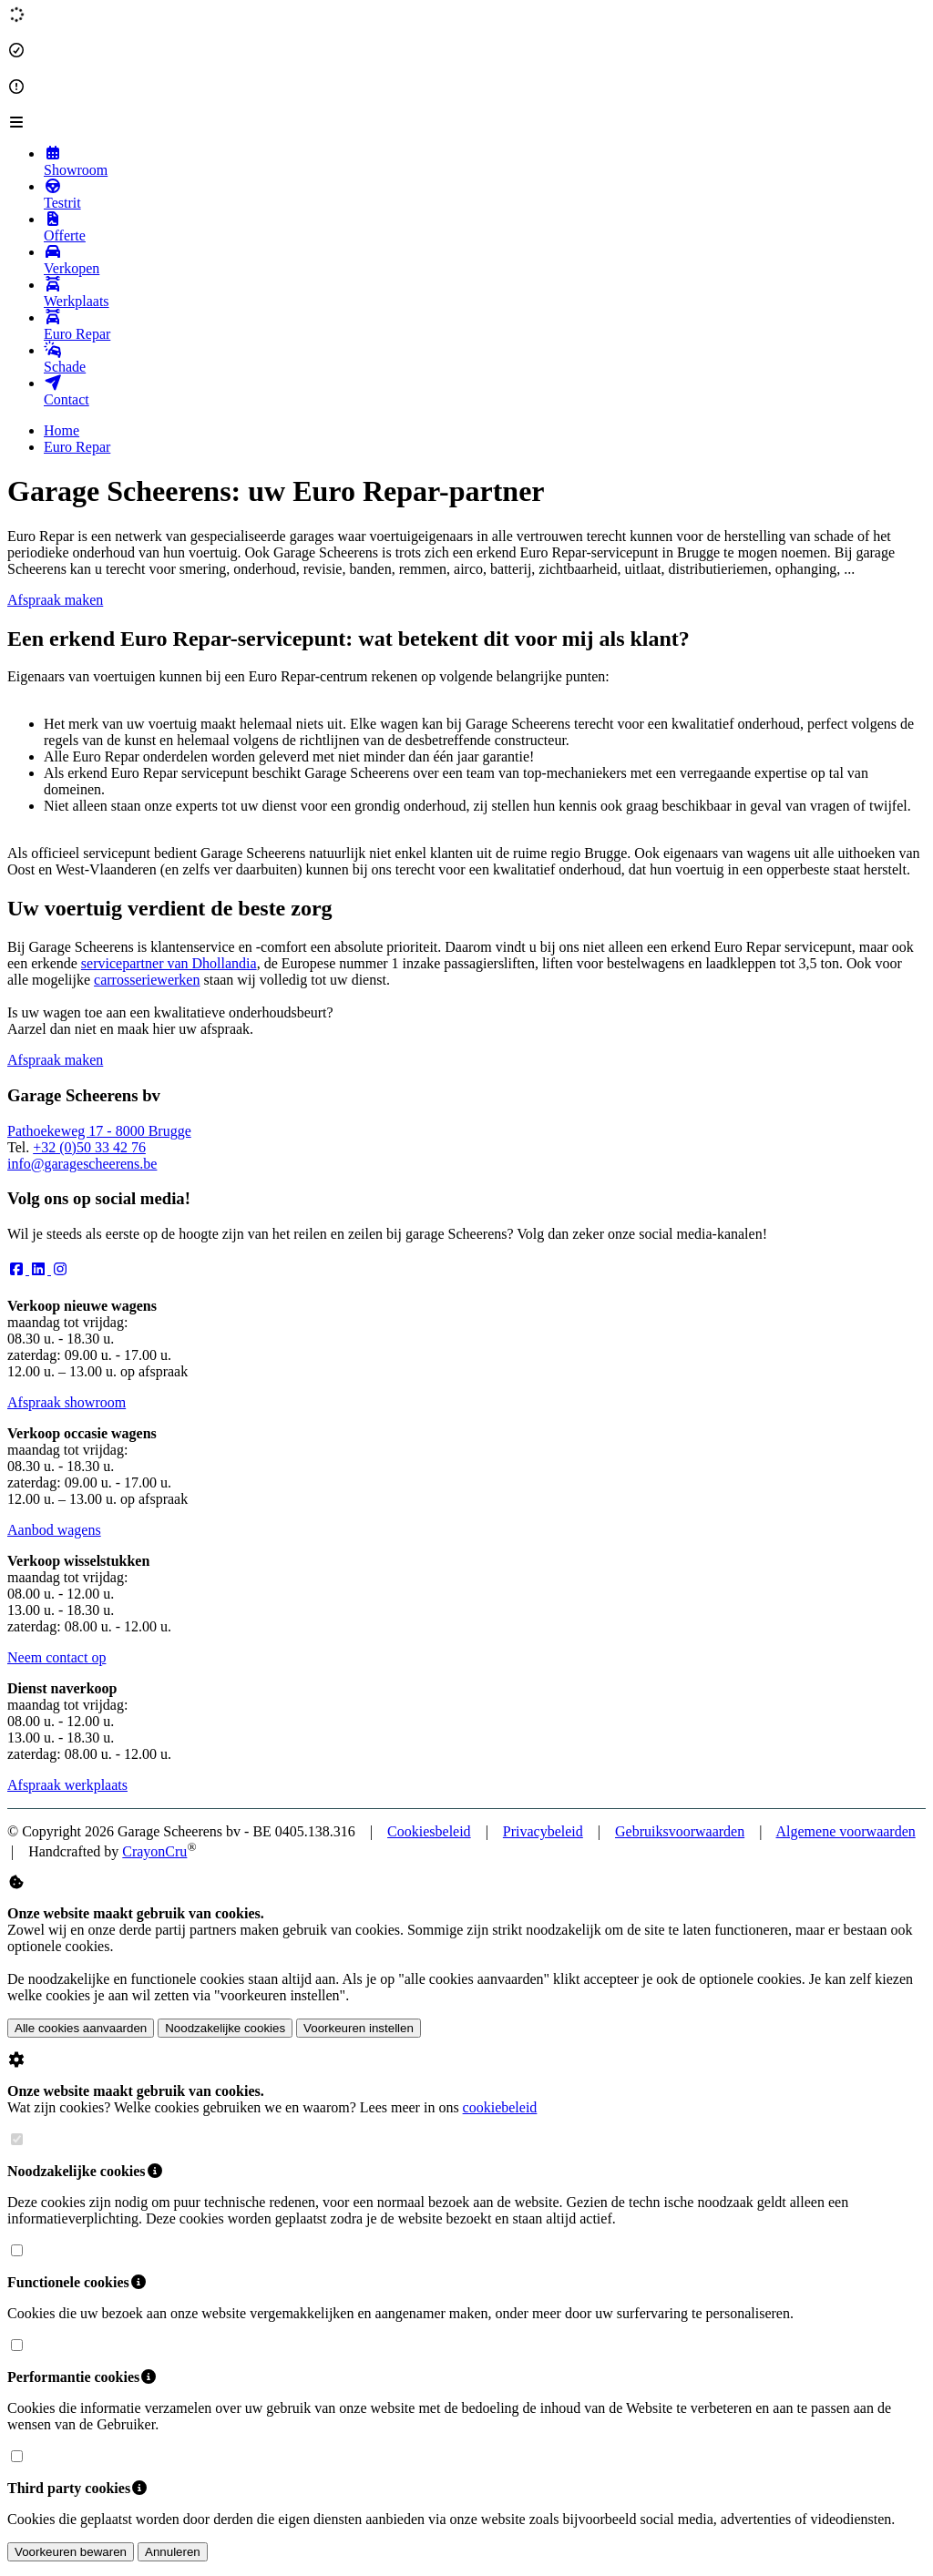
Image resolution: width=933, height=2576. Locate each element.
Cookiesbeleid (429, 1831)
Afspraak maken (55, 600)
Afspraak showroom (66, 1402)
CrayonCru (154, 1851)
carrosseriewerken (147, 979)
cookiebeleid (500, 2107)
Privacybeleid (543, 1831)
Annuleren (172, 2552)
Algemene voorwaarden (846, 1831)
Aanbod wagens (54, 1530)
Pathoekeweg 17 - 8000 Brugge (99, 1131)
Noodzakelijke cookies (225, 2028)
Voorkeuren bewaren (71, 2552)
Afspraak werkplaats (67, 1785)
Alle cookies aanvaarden (81, 2028)
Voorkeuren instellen (358, 2028)
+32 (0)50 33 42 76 (89, 1147)
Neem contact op (56, 1657)
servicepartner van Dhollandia (169, 963)
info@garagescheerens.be (82, 1163)
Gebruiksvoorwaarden (679, 1831)
